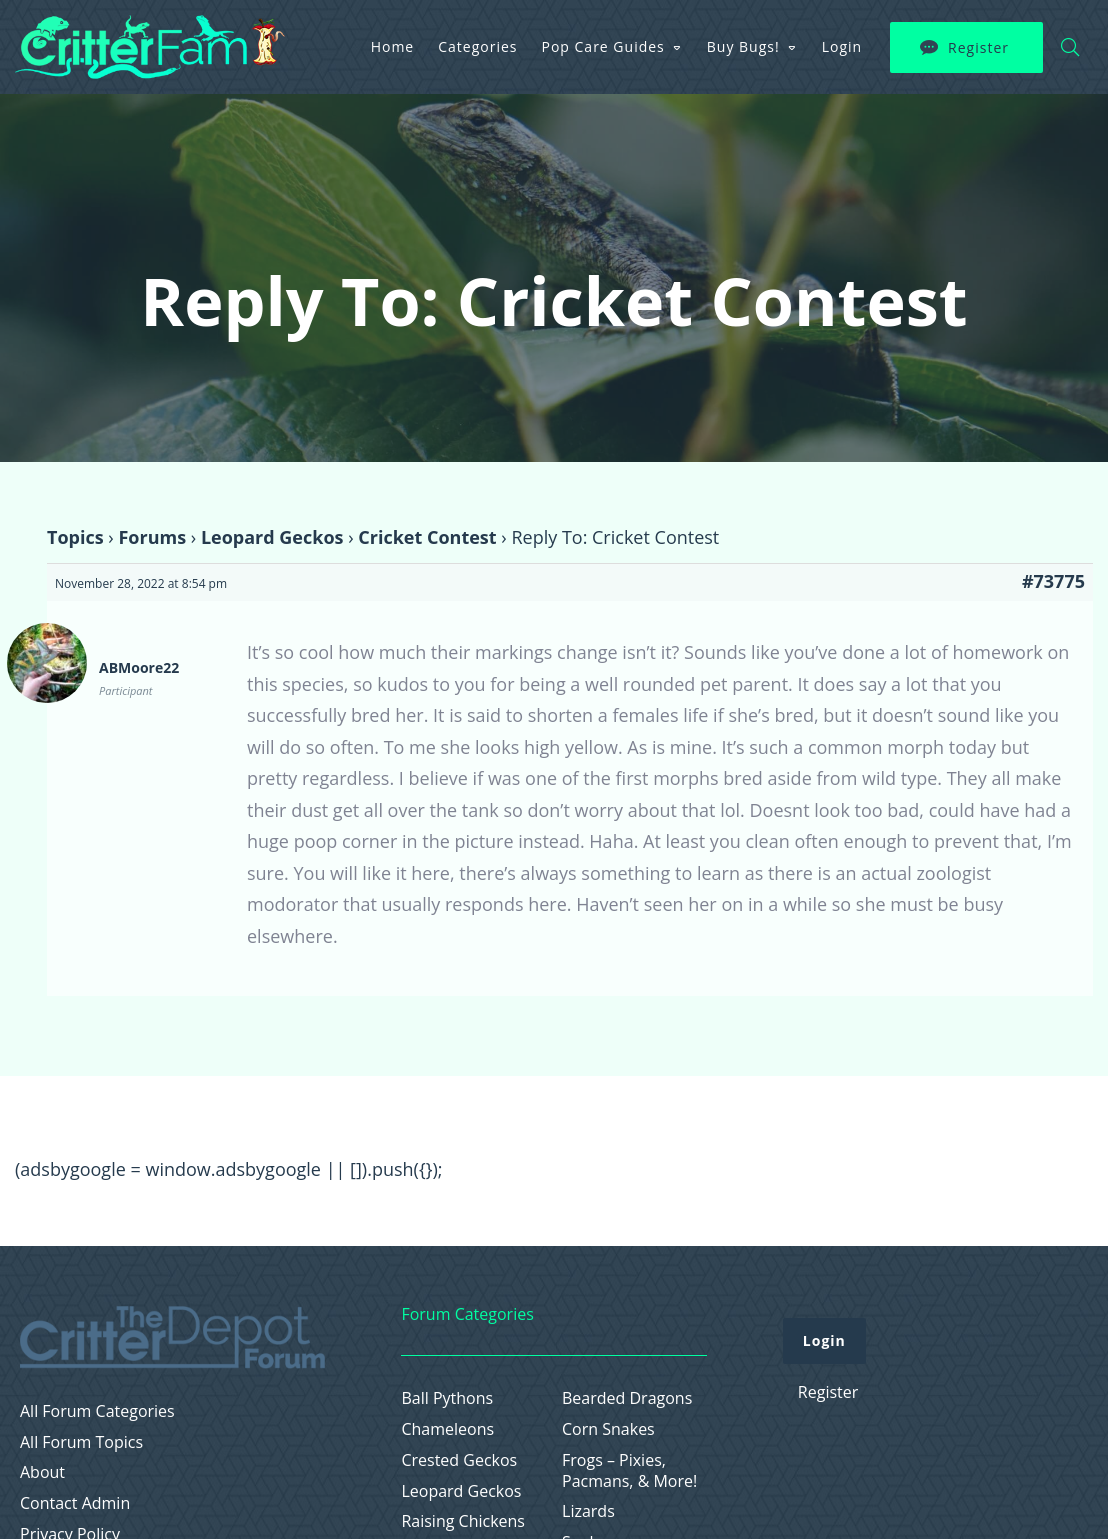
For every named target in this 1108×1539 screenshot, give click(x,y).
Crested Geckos (459, 1460)
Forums (152, 537)
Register (978, 47)
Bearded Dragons (627, 1398)
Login (842, 46)
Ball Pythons (447, 1398)
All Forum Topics (81, 1442)
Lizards (588, 1511)
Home (393, 46)
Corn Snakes (608, 1429)
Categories (477, 46)
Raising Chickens (463, 1521)
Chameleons (447, 1429)
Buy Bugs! (743, 46)
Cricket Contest (427, 537)
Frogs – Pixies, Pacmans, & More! (629, 1471)
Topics (75, 537)
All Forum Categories (97, 1411)
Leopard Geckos (272, 537)
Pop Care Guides (603, 46)
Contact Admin (75, 1503)
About (42, 1472)
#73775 (1053, 581)
